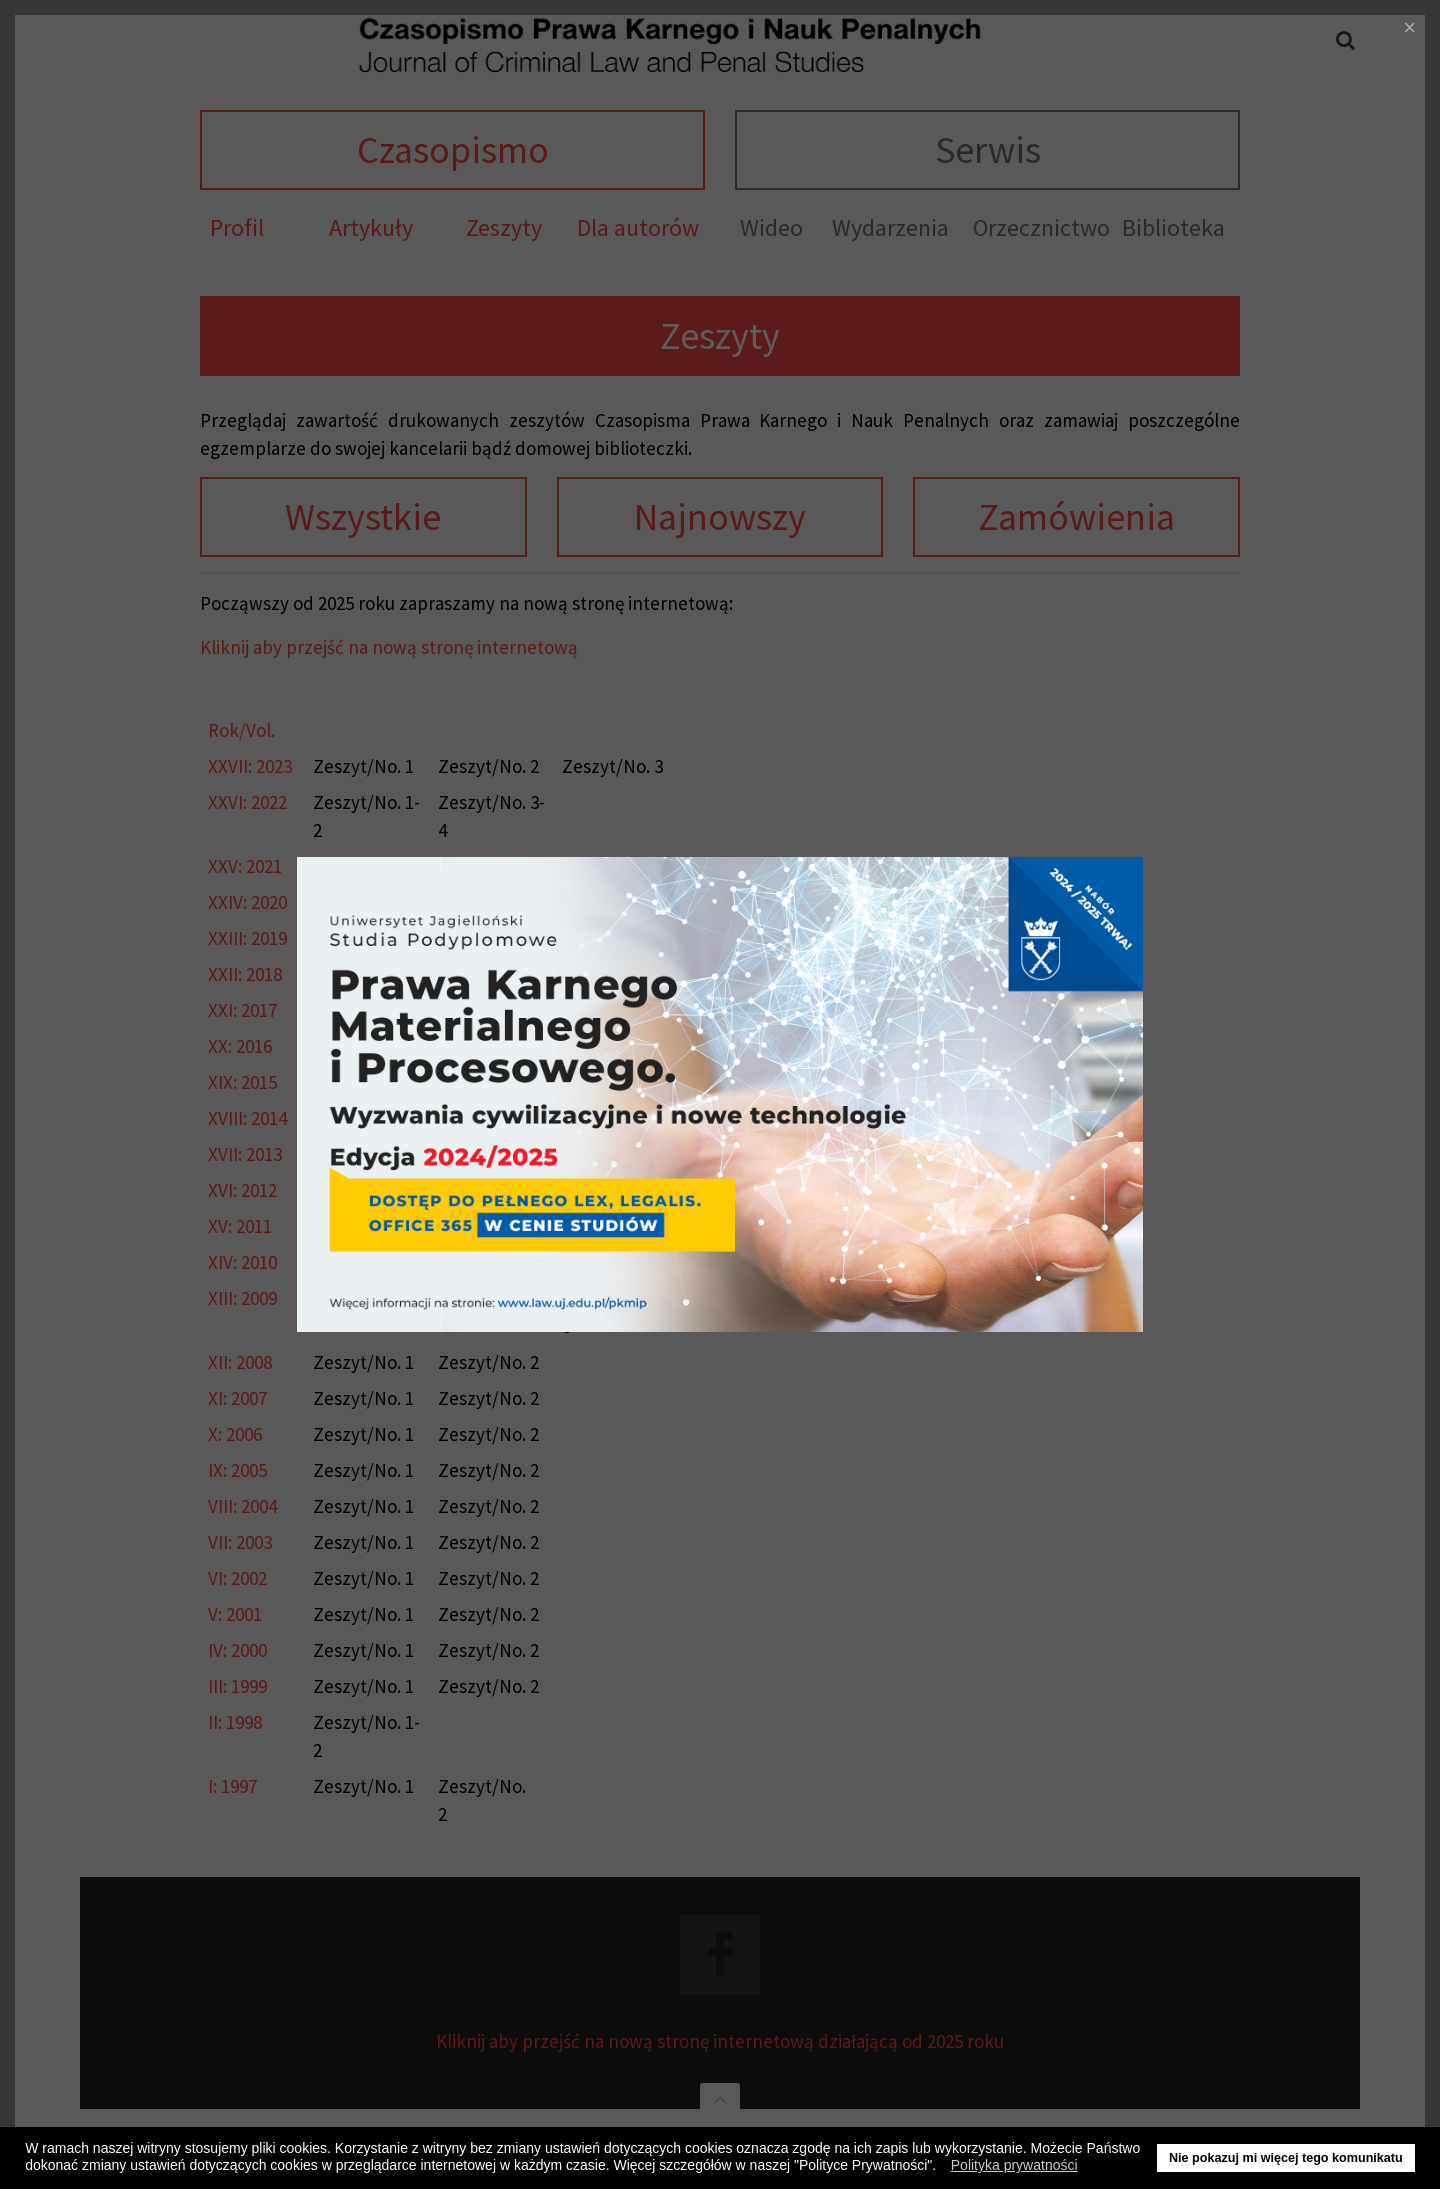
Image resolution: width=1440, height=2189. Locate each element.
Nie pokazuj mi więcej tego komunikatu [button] (1286, 2158)
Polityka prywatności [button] (1014, 2165)
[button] (941, 2168)
